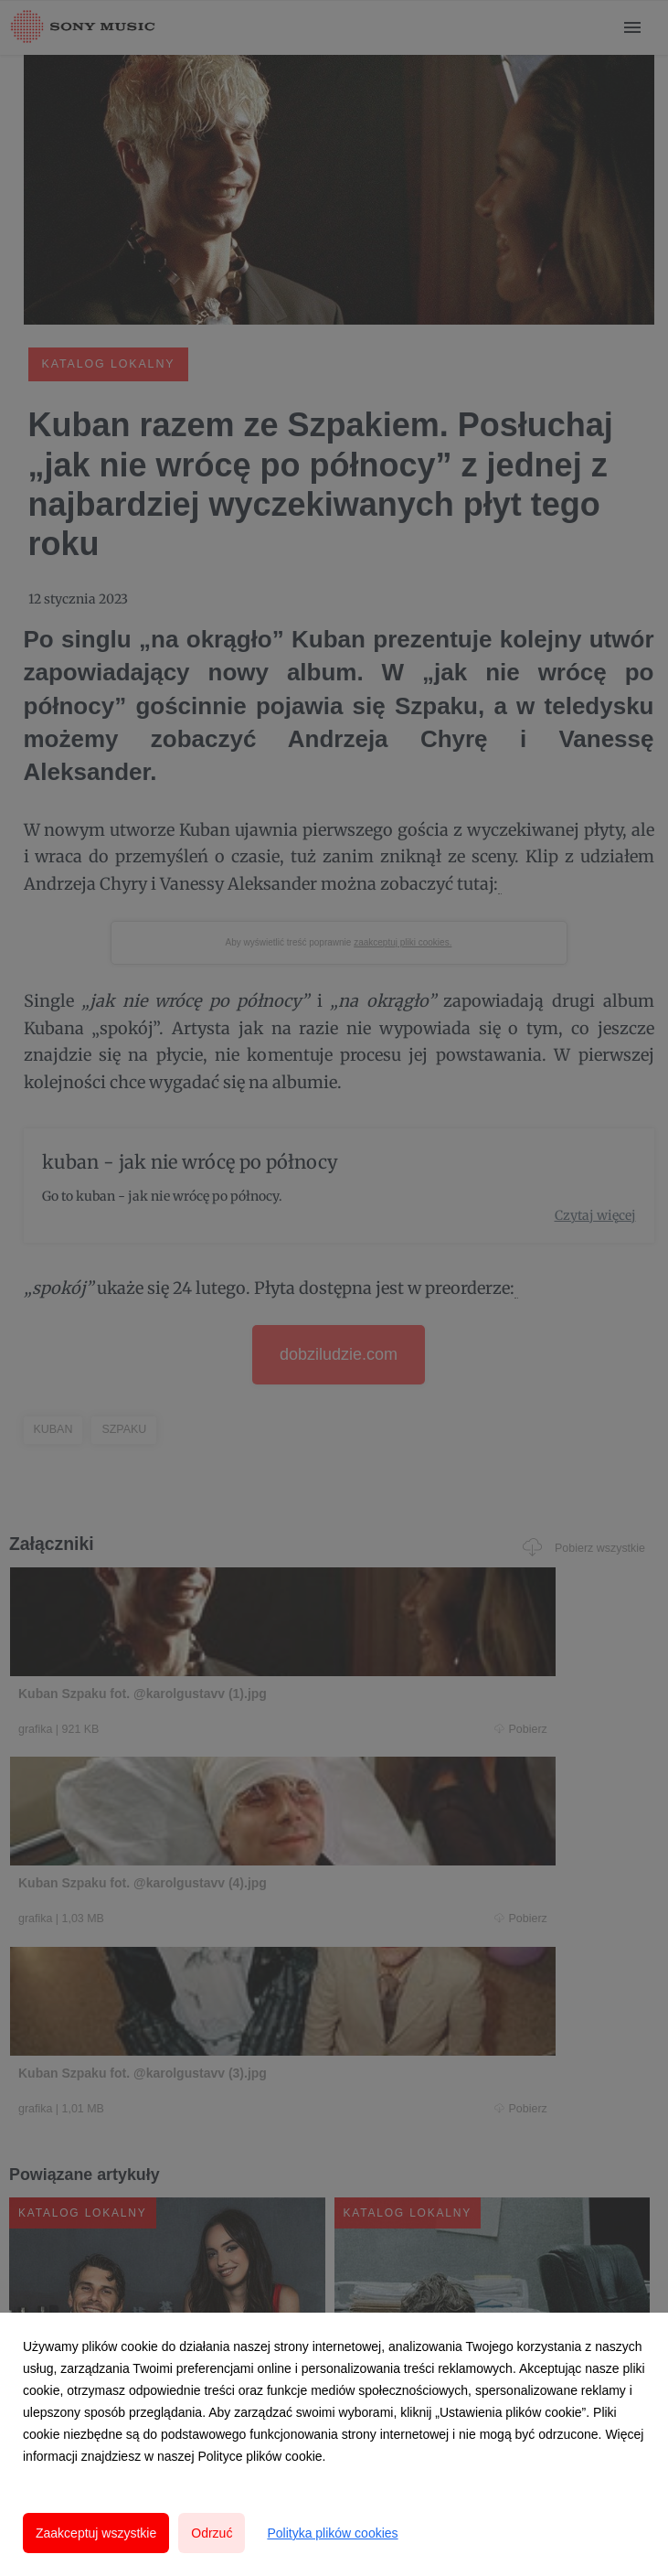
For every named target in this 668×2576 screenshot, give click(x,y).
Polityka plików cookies (332, 2533)
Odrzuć (211, 2533)
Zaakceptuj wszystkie (96, 2533)
